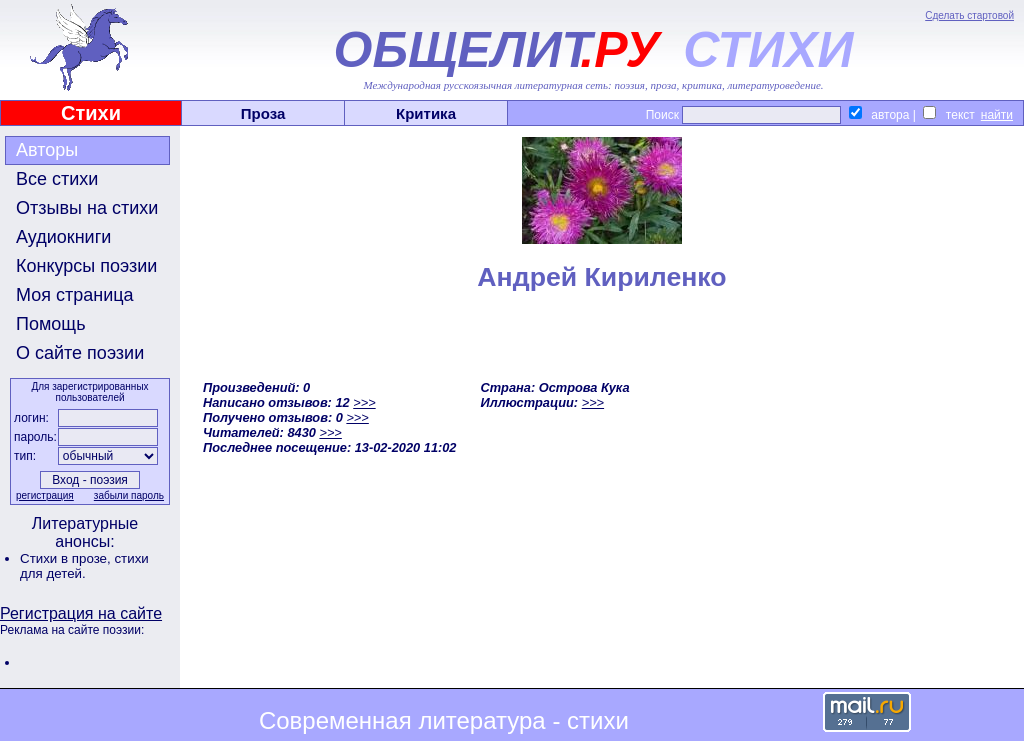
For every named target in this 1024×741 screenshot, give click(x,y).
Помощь (51, 324)
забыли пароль (129, 495)
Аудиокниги (63, 237)
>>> (364, 402)
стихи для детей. (84, 566)
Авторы (47, 150)
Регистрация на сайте (81, 613)
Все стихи (57, 179)
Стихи (91, 113)
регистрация (45, 495)
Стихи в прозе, (67, 558)
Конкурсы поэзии (86, 266)
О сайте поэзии (80, 353)
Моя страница (75, 295)
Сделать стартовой (969, 15)
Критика (426, 113)
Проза (263, 113)
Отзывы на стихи (87, 208)
